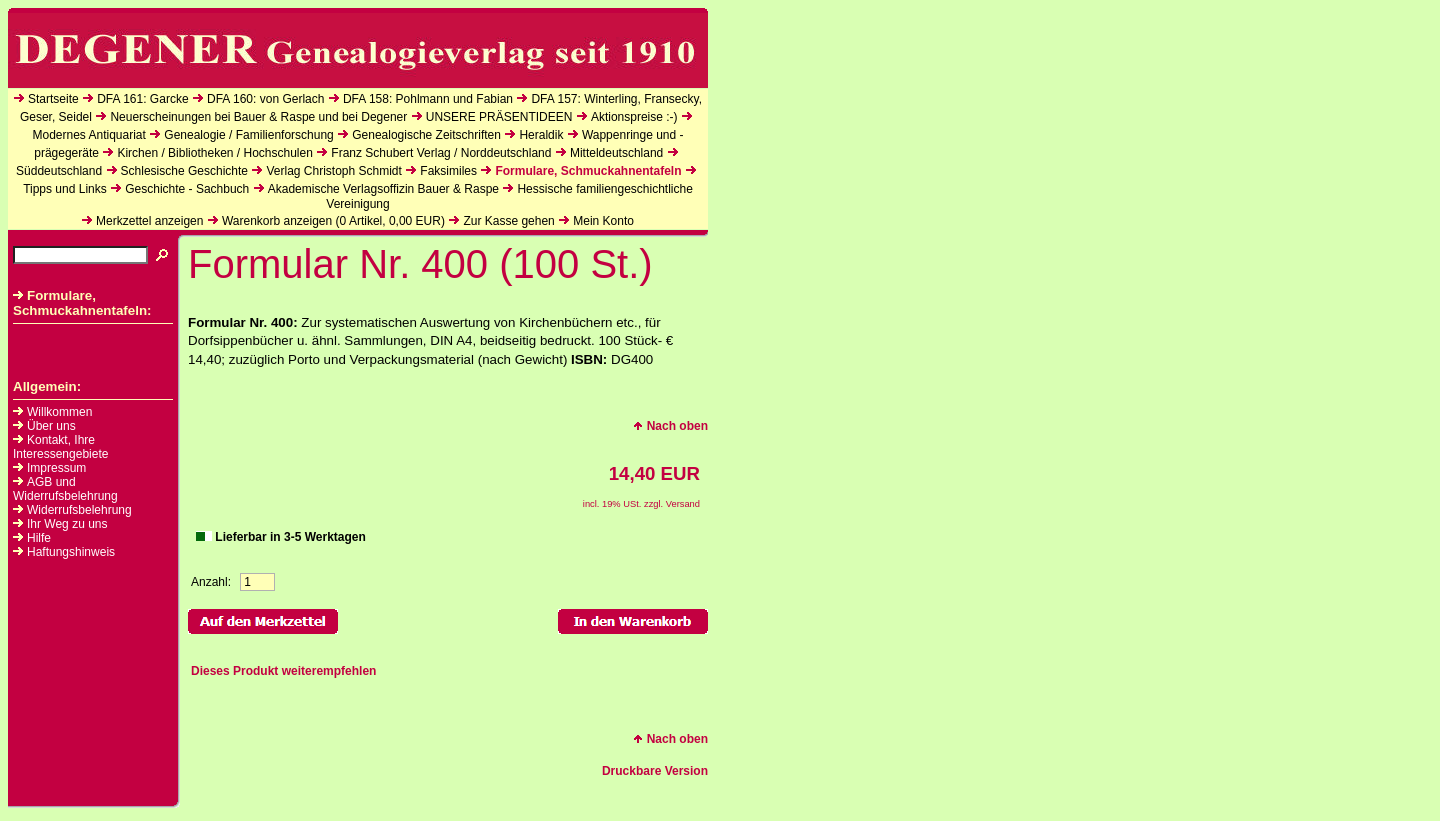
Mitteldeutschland (616, 153)
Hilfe (39, 538)
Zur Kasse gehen (508, 221)
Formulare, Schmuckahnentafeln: (82, 303)
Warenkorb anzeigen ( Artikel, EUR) (333, 221)
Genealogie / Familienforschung (248, 135)
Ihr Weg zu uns (67, 524)
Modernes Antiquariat (88, 135)
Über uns (51, 426)
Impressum (56, 468)
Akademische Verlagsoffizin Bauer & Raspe (383, 189)
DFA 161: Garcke (142, 99)
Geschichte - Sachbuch (187, 189)
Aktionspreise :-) (634, 117)
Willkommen (59, 412)
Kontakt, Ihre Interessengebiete (60, 447)
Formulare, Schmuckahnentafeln (588, 171)
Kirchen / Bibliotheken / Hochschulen (214, 153)
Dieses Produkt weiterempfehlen (283, 671)
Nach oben (670, 426)
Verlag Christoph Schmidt (333, 171)
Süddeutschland (59, 171)
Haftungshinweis (71, 552)
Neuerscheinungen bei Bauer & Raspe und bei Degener (258, 117)
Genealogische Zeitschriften (426, 135)
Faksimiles (448, 171)
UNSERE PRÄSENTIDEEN (499, 117)
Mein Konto (603, 221)
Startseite (53, 99)
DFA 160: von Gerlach (265, 99)
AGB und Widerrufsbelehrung (65, 489)
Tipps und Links (65, 189)
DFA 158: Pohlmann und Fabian (428, 99)
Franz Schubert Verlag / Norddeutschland (441, 153)
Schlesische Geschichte (184, 171)
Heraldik (541, 135)
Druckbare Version (655, 771)
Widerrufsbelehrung (79, 510)
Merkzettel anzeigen (149, 221)
